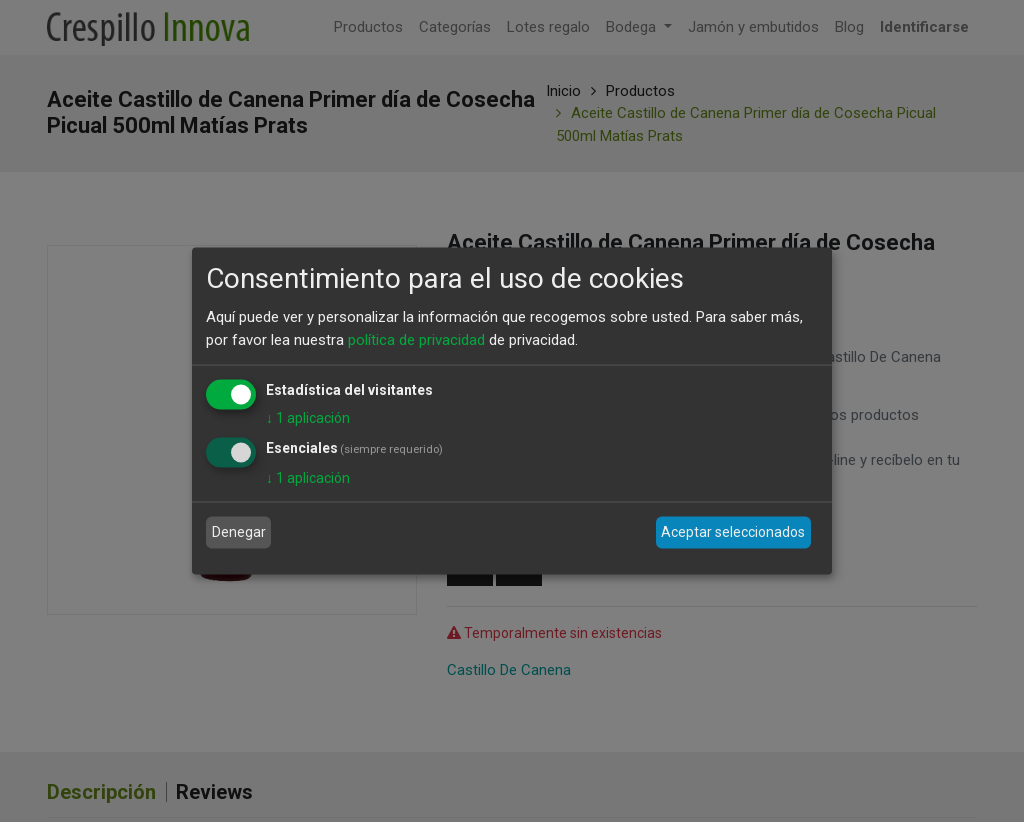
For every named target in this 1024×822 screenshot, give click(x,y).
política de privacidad (416, 339)
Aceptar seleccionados (733, 532)
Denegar (239, 532)
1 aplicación (308, 418)
